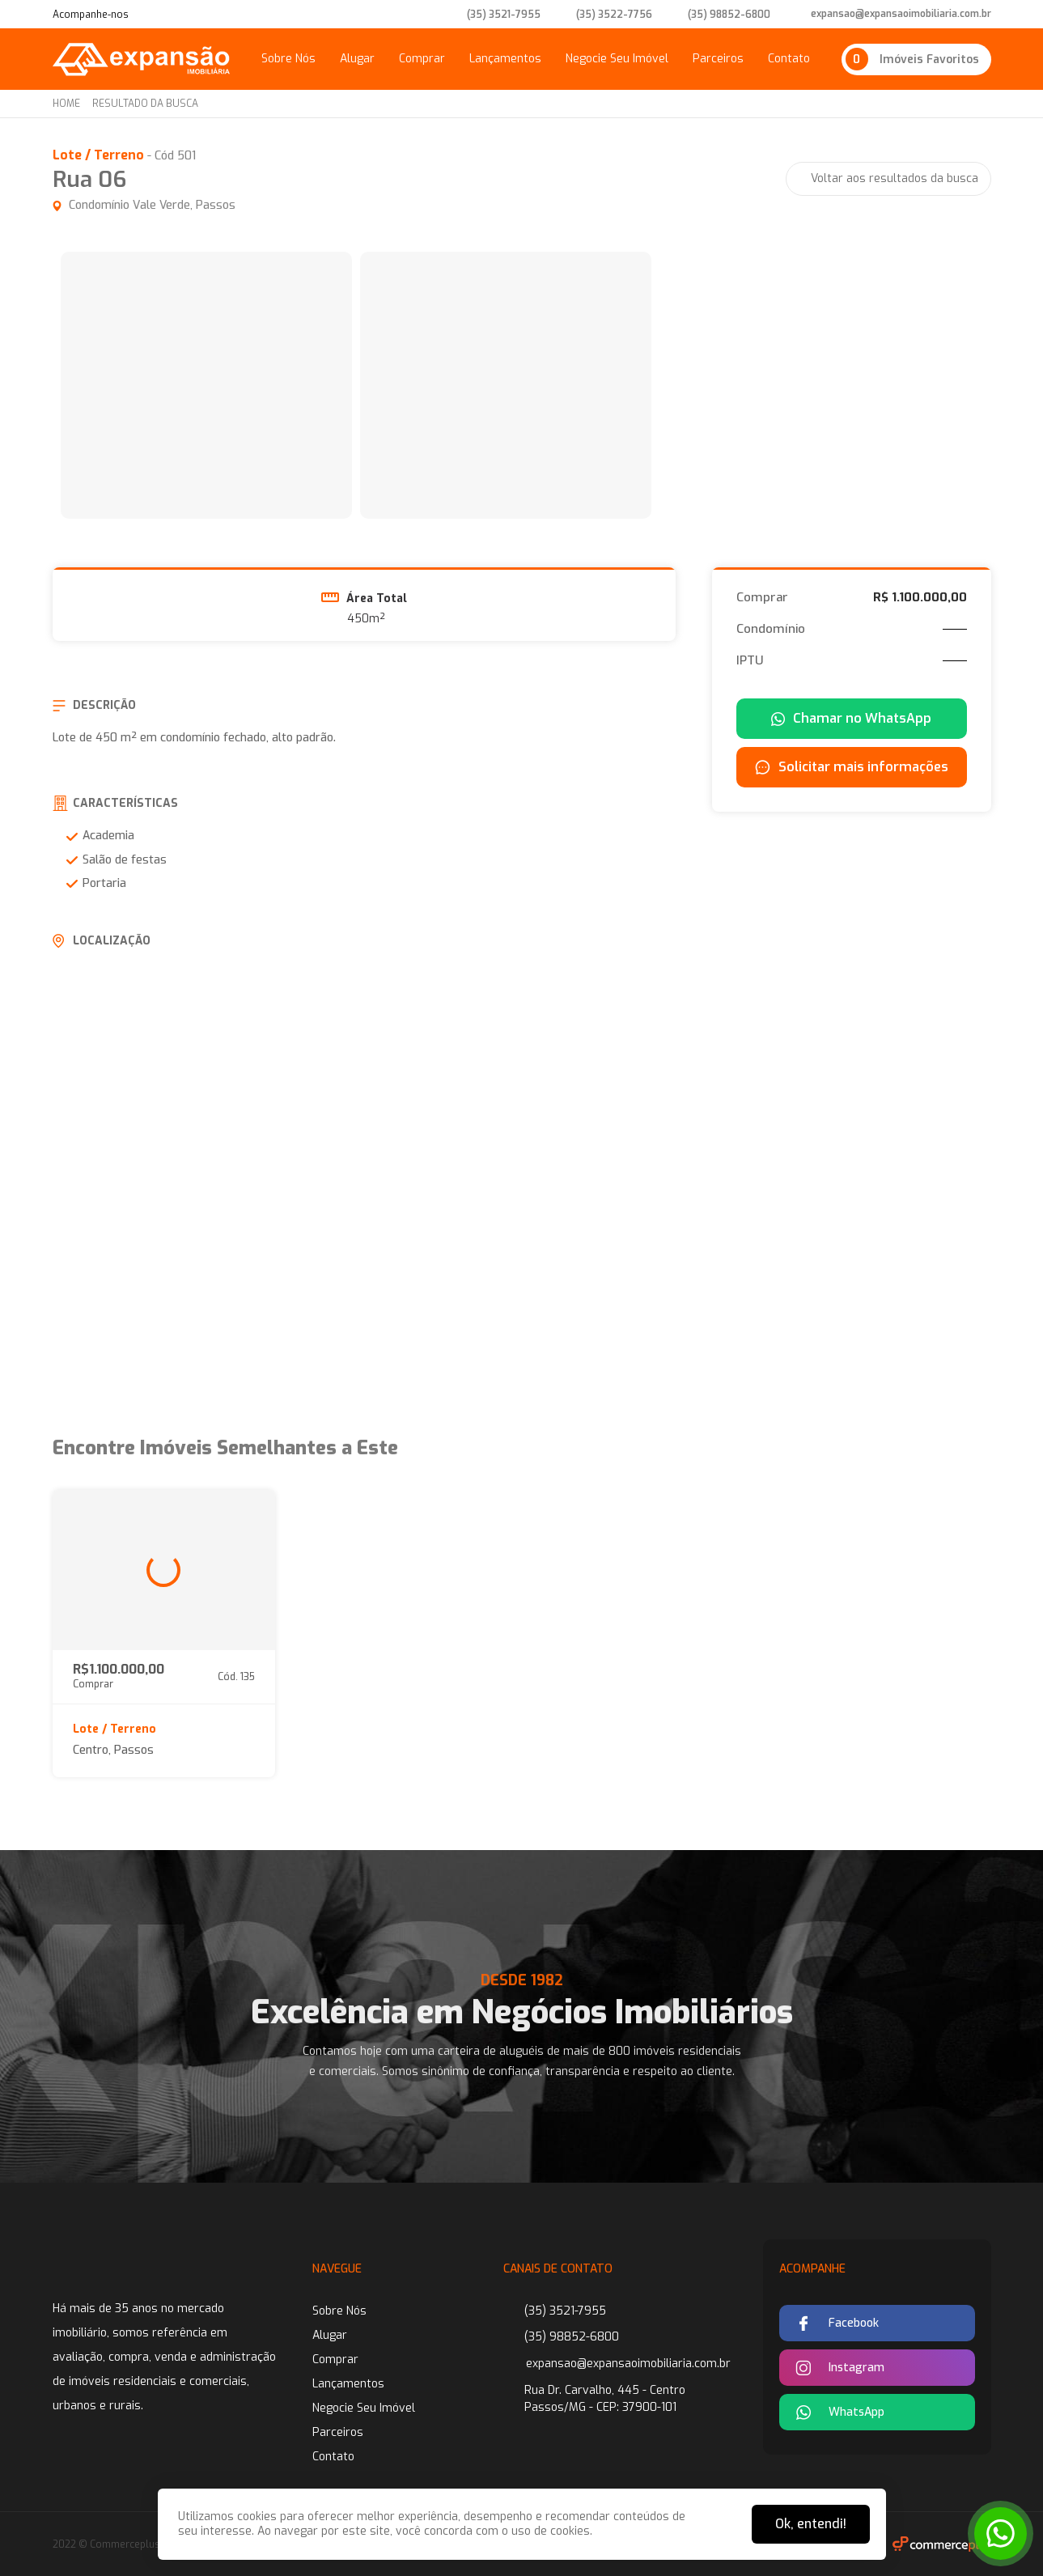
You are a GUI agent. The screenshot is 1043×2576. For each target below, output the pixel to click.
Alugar (357, 58)
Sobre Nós (288, 58)
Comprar (422, 58)
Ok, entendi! (810, 2523)
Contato (789, 58)
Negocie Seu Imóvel (617, 58)
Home (66, 103)
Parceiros (718, 58)
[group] (206, 385)
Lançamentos (505, 58)
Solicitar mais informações (851, 766)
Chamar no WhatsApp (851, 718)
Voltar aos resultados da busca (894, 178)
